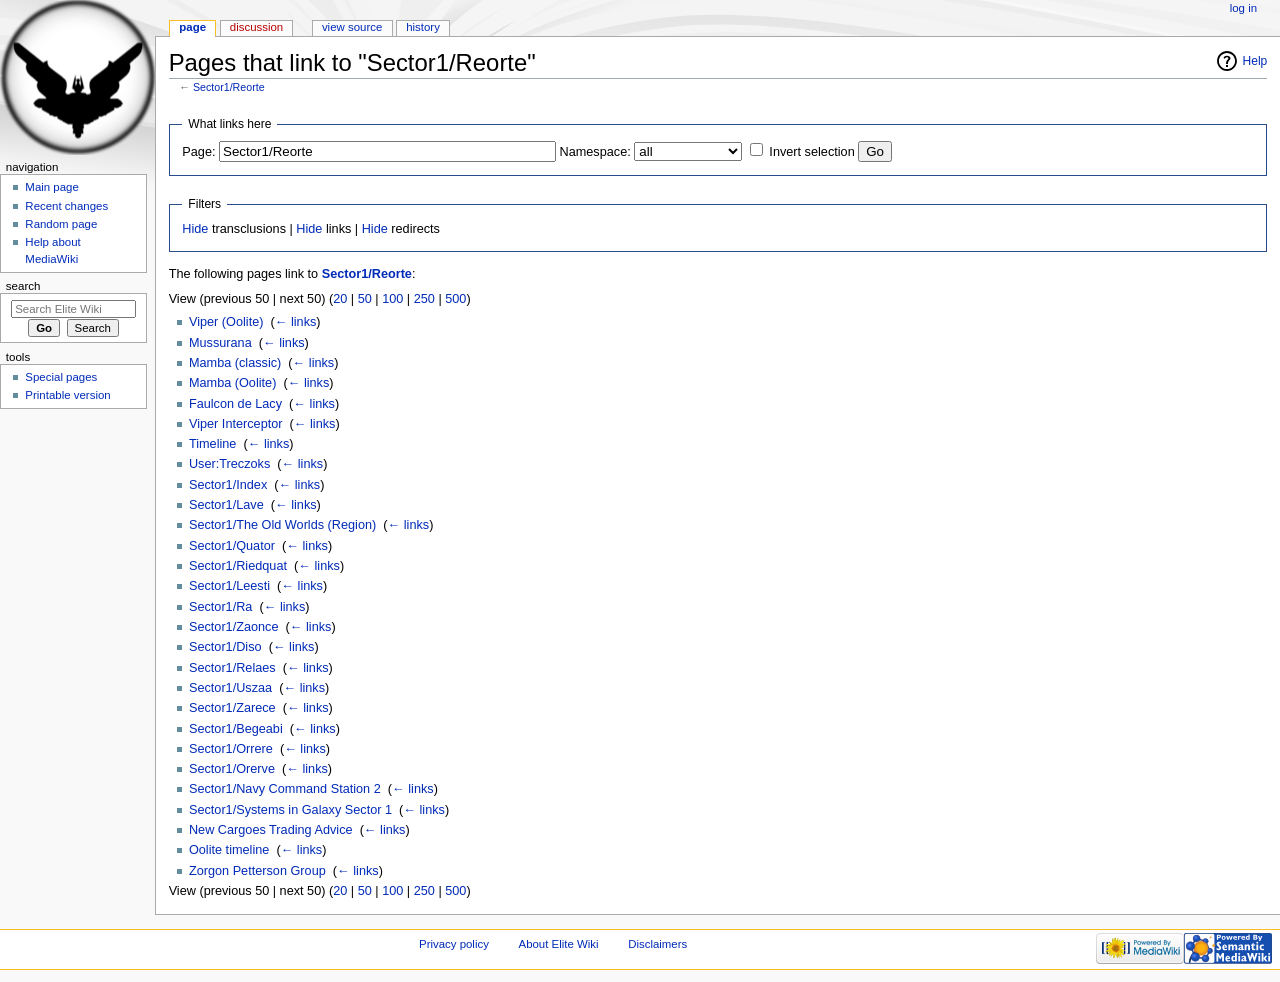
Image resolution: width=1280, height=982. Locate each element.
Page (192, 27)
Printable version (67, 395)
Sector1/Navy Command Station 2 (285, 789)
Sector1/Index (228, 485)
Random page (61, 224)
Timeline (212, 444)
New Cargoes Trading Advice (271, 830)
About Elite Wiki (559, 944)
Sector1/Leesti (229, 586)
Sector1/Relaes (232, 668)
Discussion (256, 27)
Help (1255, 61)
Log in (1243, 8)
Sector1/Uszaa (230, 688)
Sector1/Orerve (232, 769)
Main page (52, 187)
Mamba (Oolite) (232, 383)
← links (296, 322)
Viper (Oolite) (226, 322)
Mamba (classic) (235, 363)
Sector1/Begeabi (236, 729)
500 (455, 299)
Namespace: (595, 152)
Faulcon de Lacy (235, 404)
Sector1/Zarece (232, 708)
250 (424, 299)
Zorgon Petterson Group (257, 871)
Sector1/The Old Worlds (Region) (282, 525)
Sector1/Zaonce (234, 627)
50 (365, 299)
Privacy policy (454, 944)
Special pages (61, 377)
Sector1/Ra (220, 607)
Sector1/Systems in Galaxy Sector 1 (290, 810)
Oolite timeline (229, 850)
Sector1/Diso (225, 647)
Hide (195, 229)
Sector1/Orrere (231, 749)
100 (392, 299)
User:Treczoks (229, 464)
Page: (198, 152)
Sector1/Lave (226, 505)
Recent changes (66, 206)
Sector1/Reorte (229, 87)
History (423, 27)
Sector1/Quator (232, 546)
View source (352, 27)
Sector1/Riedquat (238, 566)
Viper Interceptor (236, 424)
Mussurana (220, 343)
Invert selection (811, 152)
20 (340, 299)
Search (23, 286)
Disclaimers (657, 944)
